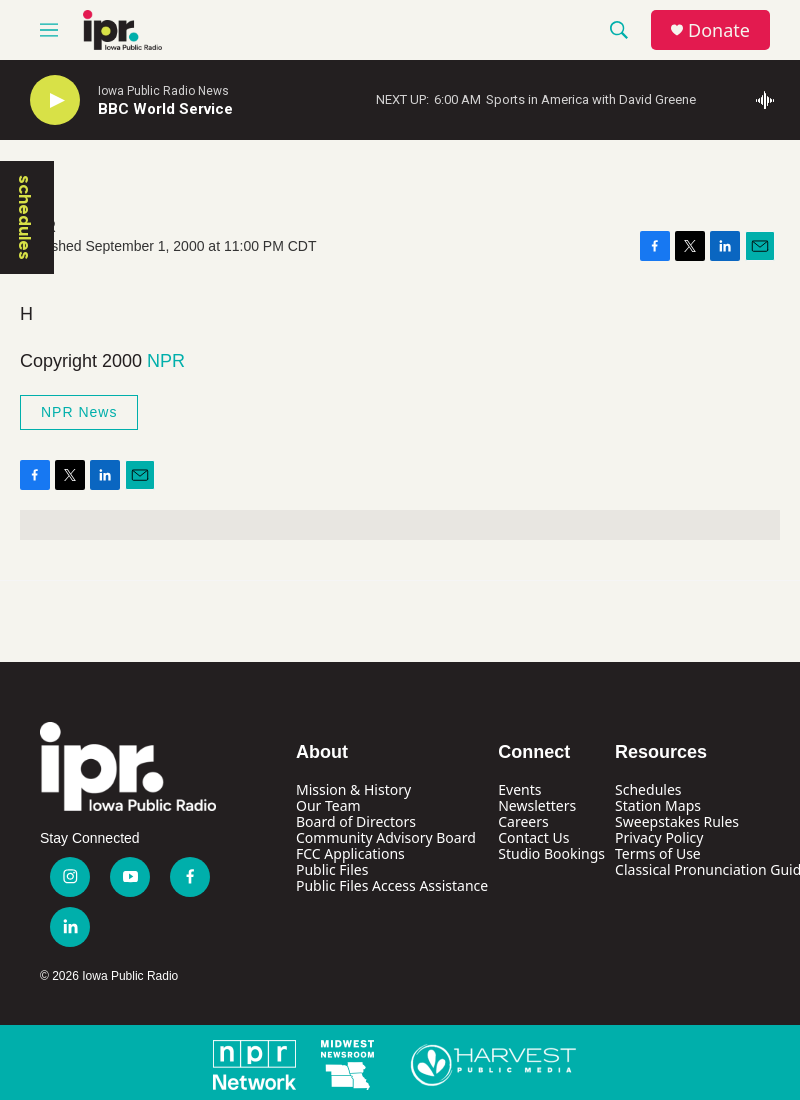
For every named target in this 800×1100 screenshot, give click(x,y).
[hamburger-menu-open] (49, 30)
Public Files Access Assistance (392, 885)
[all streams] (770, 100)
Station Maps (658, 805)
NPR (166, 361)
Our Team (328, 805)
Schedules (648, 789)
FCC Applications (350, 853)
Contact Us (533, 837)
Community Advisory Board (386, 837)
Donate (719, 30)
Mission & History (353, 789)
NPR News (79, 412)
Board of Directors (356, 821)
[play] (55, 100)
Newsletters (537, 805)
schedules (25, 217)
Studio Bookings (551, 853)
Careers (523, 821)
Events (519, 789)
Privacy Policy (659, 837)
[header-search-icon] (619, 30)
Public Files (332, 869)
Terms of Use (658, 853)
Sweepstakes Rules (677, 821)
